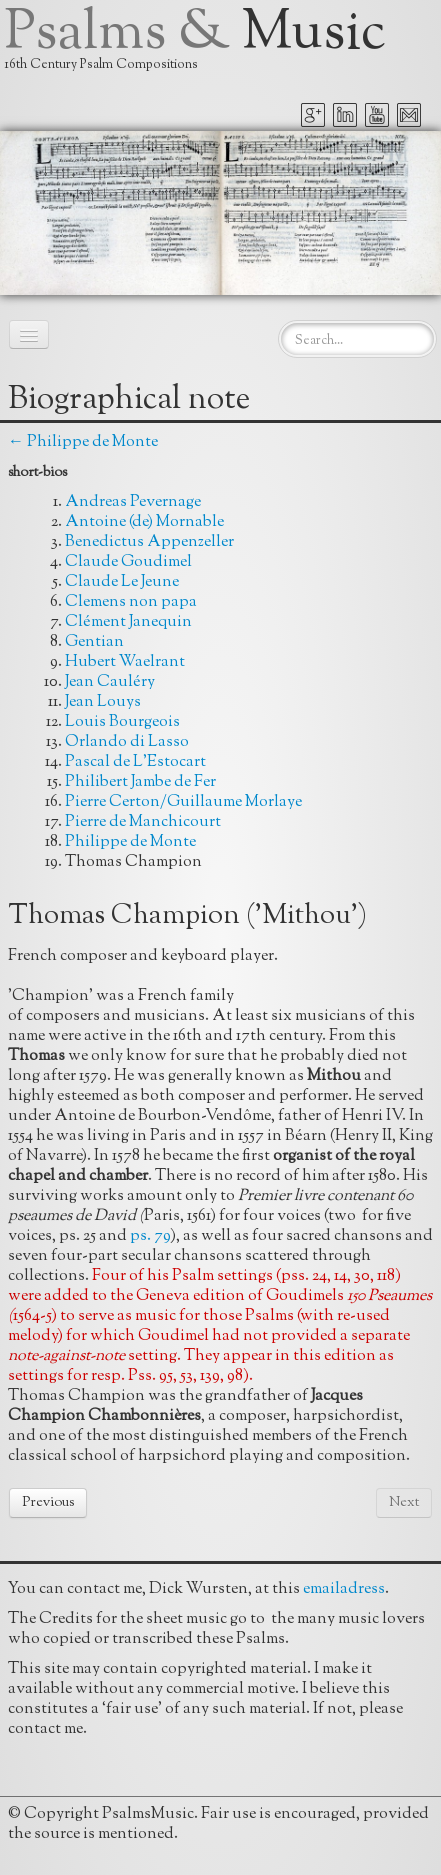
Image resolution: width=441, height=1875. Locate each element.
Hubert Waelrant (125, 662)
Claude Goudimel (128, 562)
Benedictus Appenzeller (149, 542)
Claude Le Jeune (122, 582)
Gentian (94, 642)
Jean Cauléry (110, 682)
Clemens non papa (131, 602)
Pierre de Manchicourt (143, 822)
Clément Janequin (128, 622)
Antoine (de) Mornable (144, 522)
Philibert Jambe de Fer (140, 782)
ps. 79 (150, 1236)
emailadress (344, 1589)
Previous (48, 1503)
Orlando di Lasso (127, 742)
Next (404, 1503)
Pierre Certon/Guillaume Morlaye (183, 802)
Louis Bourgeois (122, 722)
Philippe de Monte (130, 842)
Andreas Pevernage (133, 502)
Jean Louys (103, 702)
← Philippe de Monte (83, 442)
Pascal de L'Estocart (135, 762)
